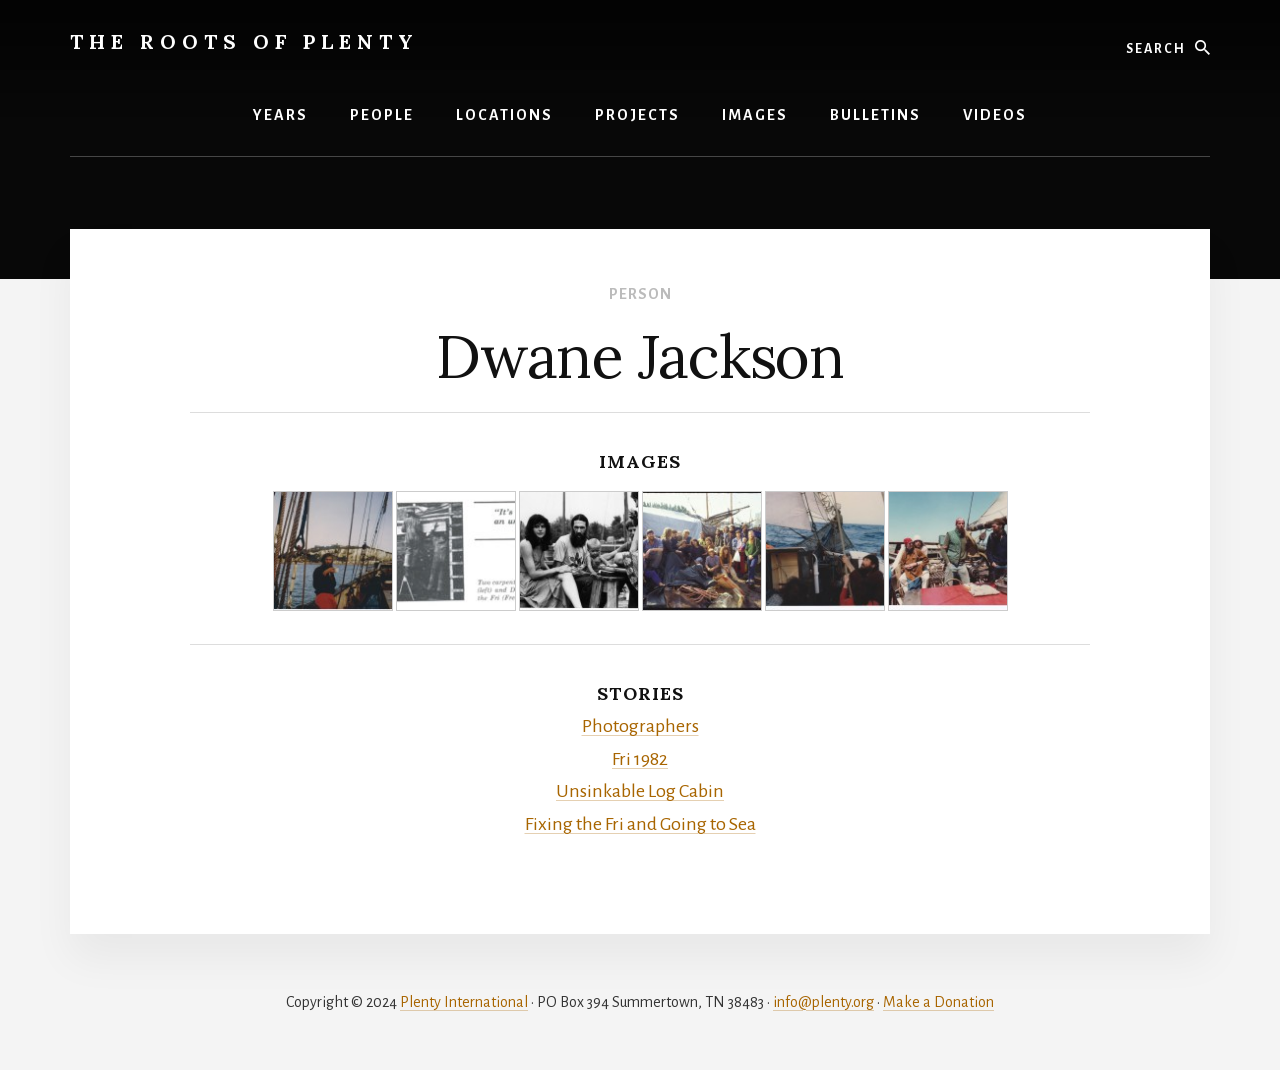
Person (640, 294)
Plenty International (464, 1002)
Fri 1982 (640, 759)
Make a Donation (938, 1002)
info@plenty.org (823, 1002)
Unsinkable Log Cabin (640, 791)
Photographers (640, 726)
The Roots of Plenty (244, 41)
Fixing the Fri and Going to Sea (640, 824)
